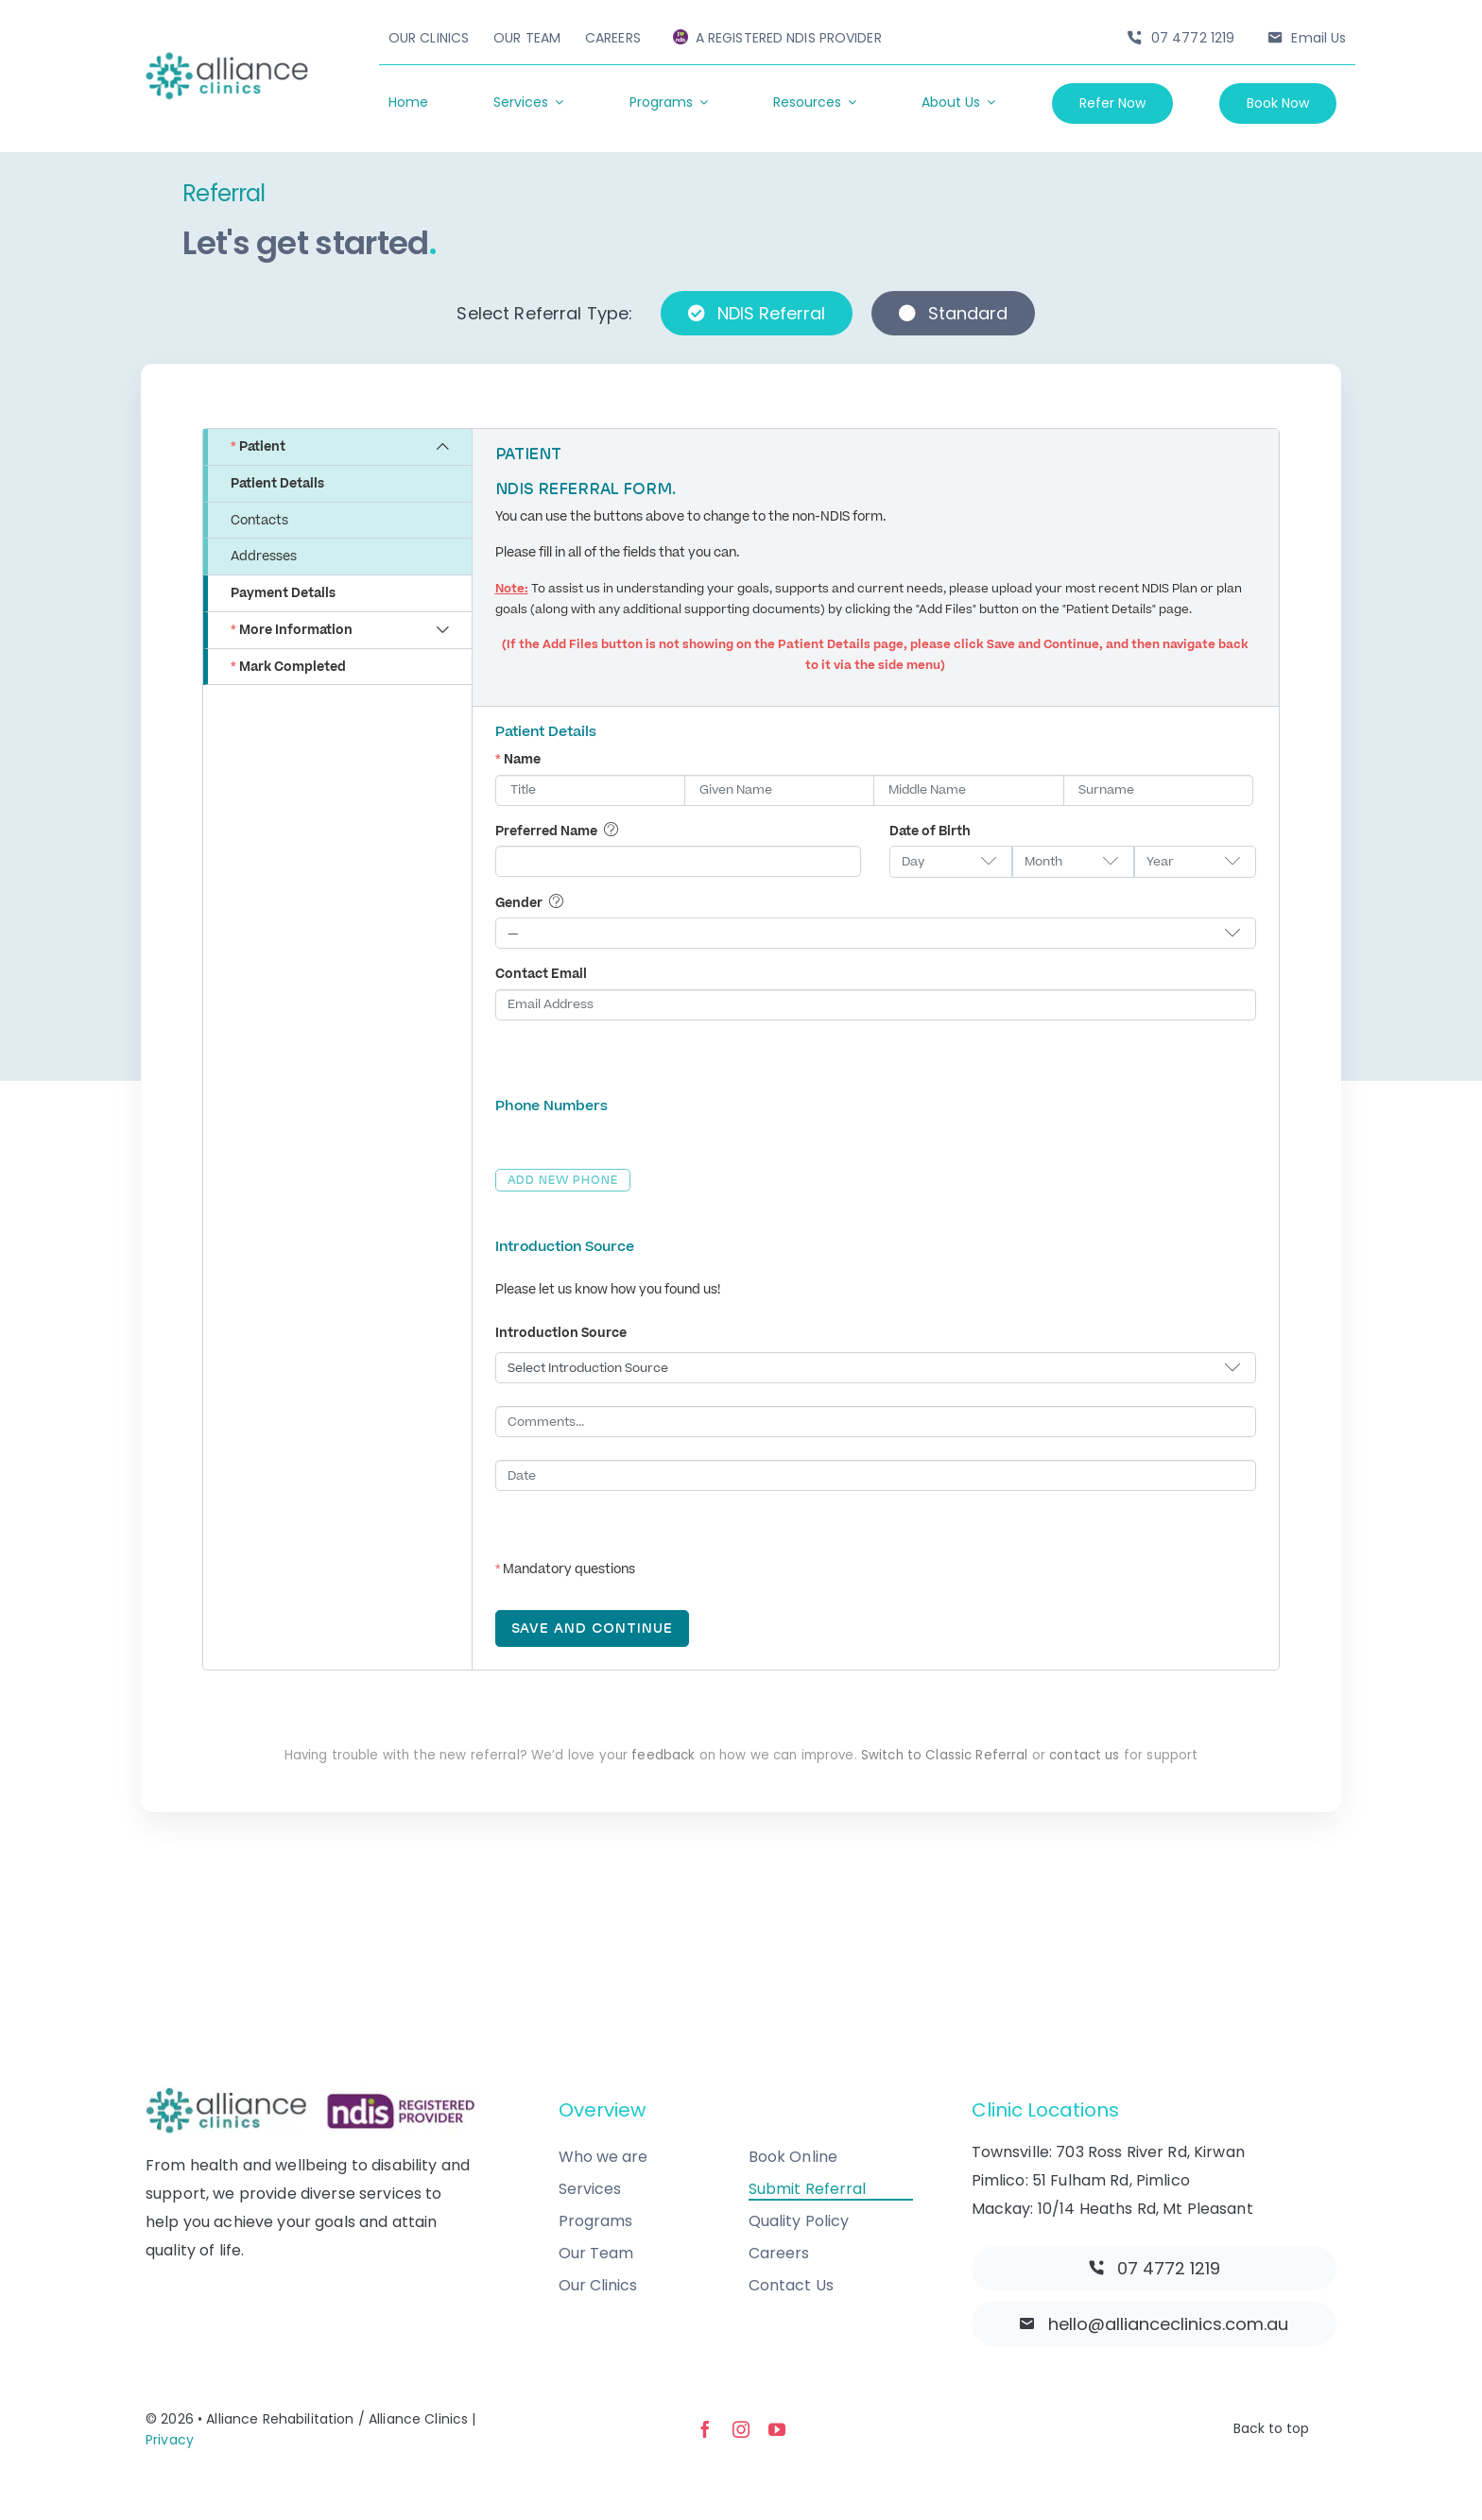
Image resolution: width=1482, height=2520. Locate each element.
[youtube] (776, 2429)
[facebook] (705, 2429)
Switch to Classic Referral (944, 1755)
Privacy (170, 2439)
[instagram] (741, 2429)
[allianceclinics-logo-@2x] (227, 60)
